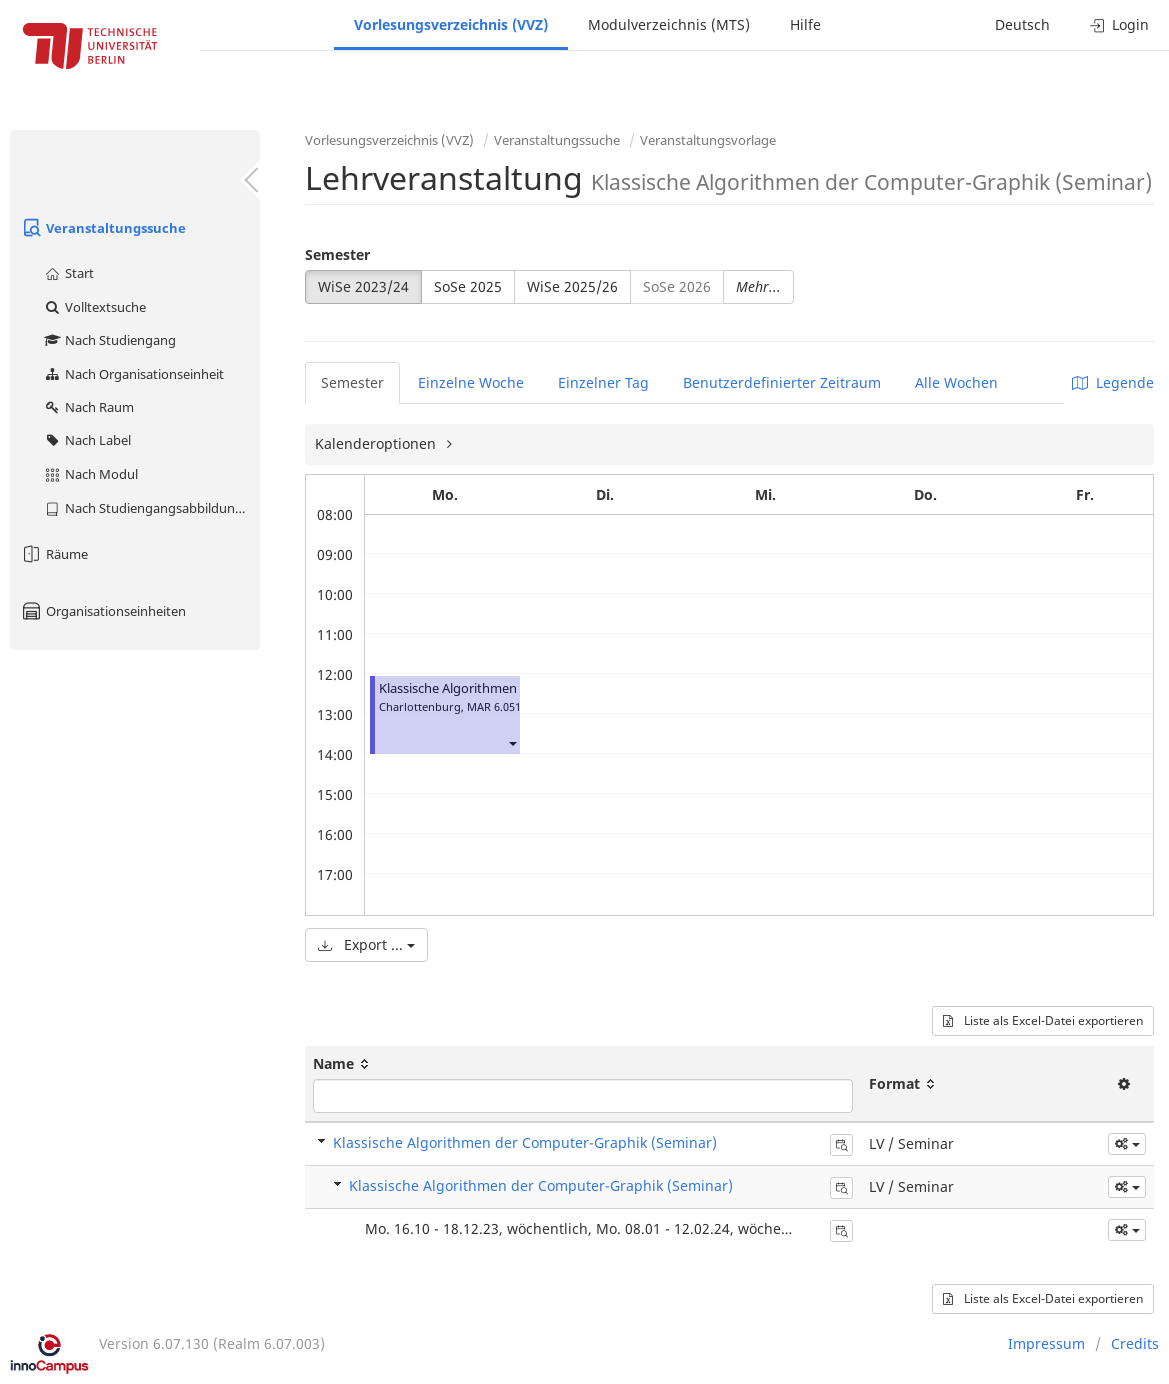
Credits (1135, 1343)
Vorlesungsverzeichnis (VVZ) (451, 24)
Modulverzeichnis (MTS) (669, 24)
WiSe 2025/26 (572, 286)
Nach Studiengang (109, 340)
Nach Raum (88, 407)
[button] (512, 742)
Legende (1113, 382)
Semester (337, 254)
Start (68, 273)
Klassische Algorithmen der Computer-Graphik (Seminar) (525, 1142)
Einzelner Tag (603, 382)
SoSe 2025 (468, 286)
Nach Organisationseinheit (133, 374)
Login (1119, 24)
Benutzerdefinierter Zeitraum (782, 382)
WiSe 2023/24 (363, 286)
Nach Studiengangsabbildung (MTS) (151, 508)
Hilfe (805, 24)
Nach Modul (90, 474)
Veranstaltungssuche (103, 228)
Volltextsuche (94, 307)
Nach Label (87, 440)
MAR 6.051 (494, 706)
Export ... (366, 944)
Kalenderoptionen (377, 443)
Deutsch (1022, 24)
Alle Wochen (956, 382)
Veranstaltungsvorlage (708, 140)
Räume (54, 554)
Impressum (1046, 1343)
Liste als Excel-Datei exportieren (1043, 1020)
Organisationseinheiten (103, 611)
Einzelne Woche (471, 382)
